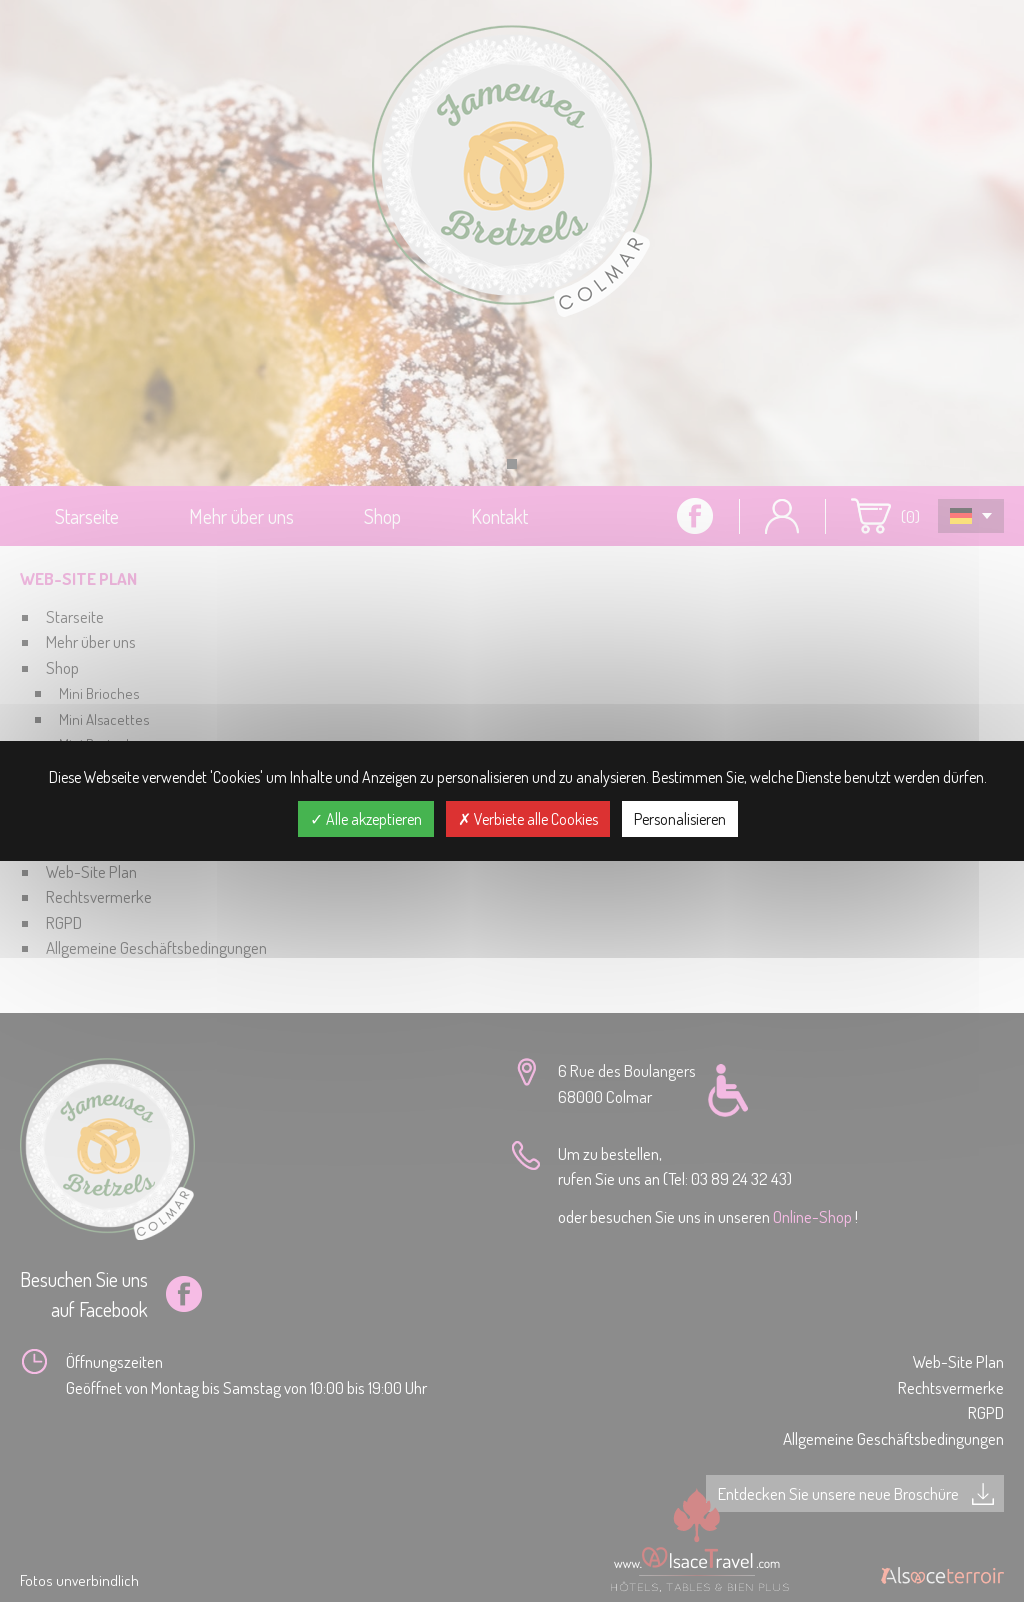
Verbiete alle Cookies (528, 819)
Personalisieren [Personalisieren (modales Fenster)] (680, 819)
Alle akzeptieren (366, 819)
